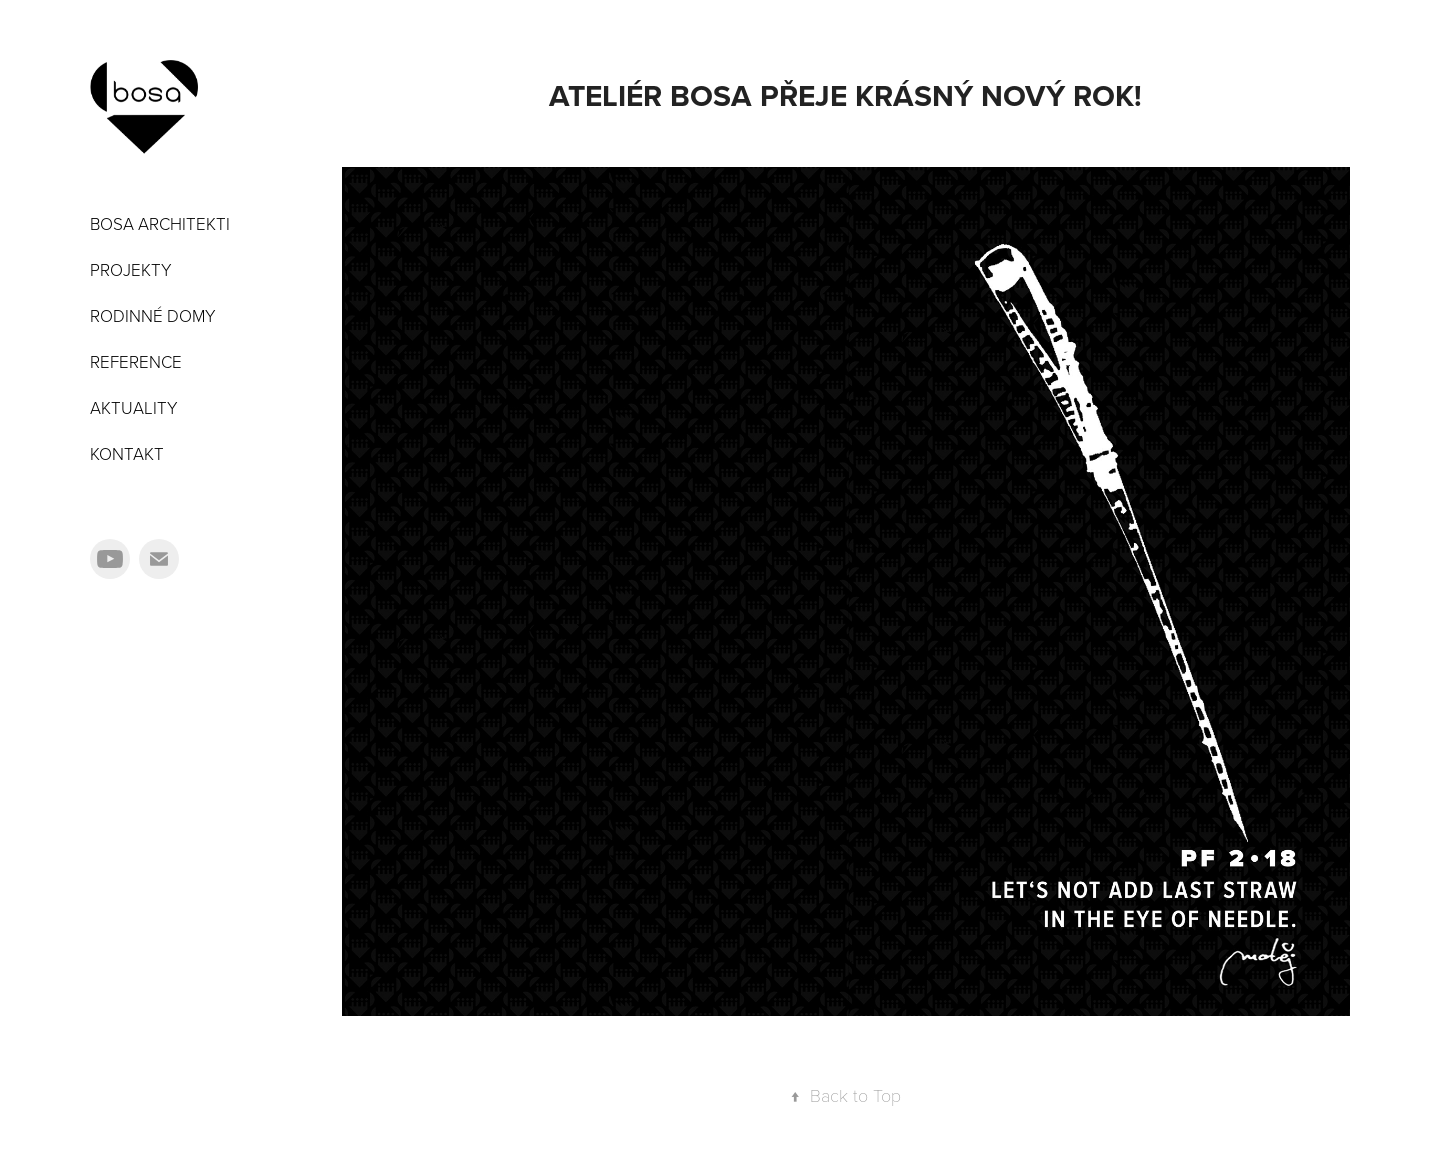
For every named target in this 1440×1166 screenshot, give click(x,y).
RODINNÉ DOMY (153, 315)
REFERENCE (136, 361)
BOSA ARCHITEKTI (160, 223)
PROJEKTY (131, 269)
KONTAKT (127, 453)
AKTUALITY (134, 407)
